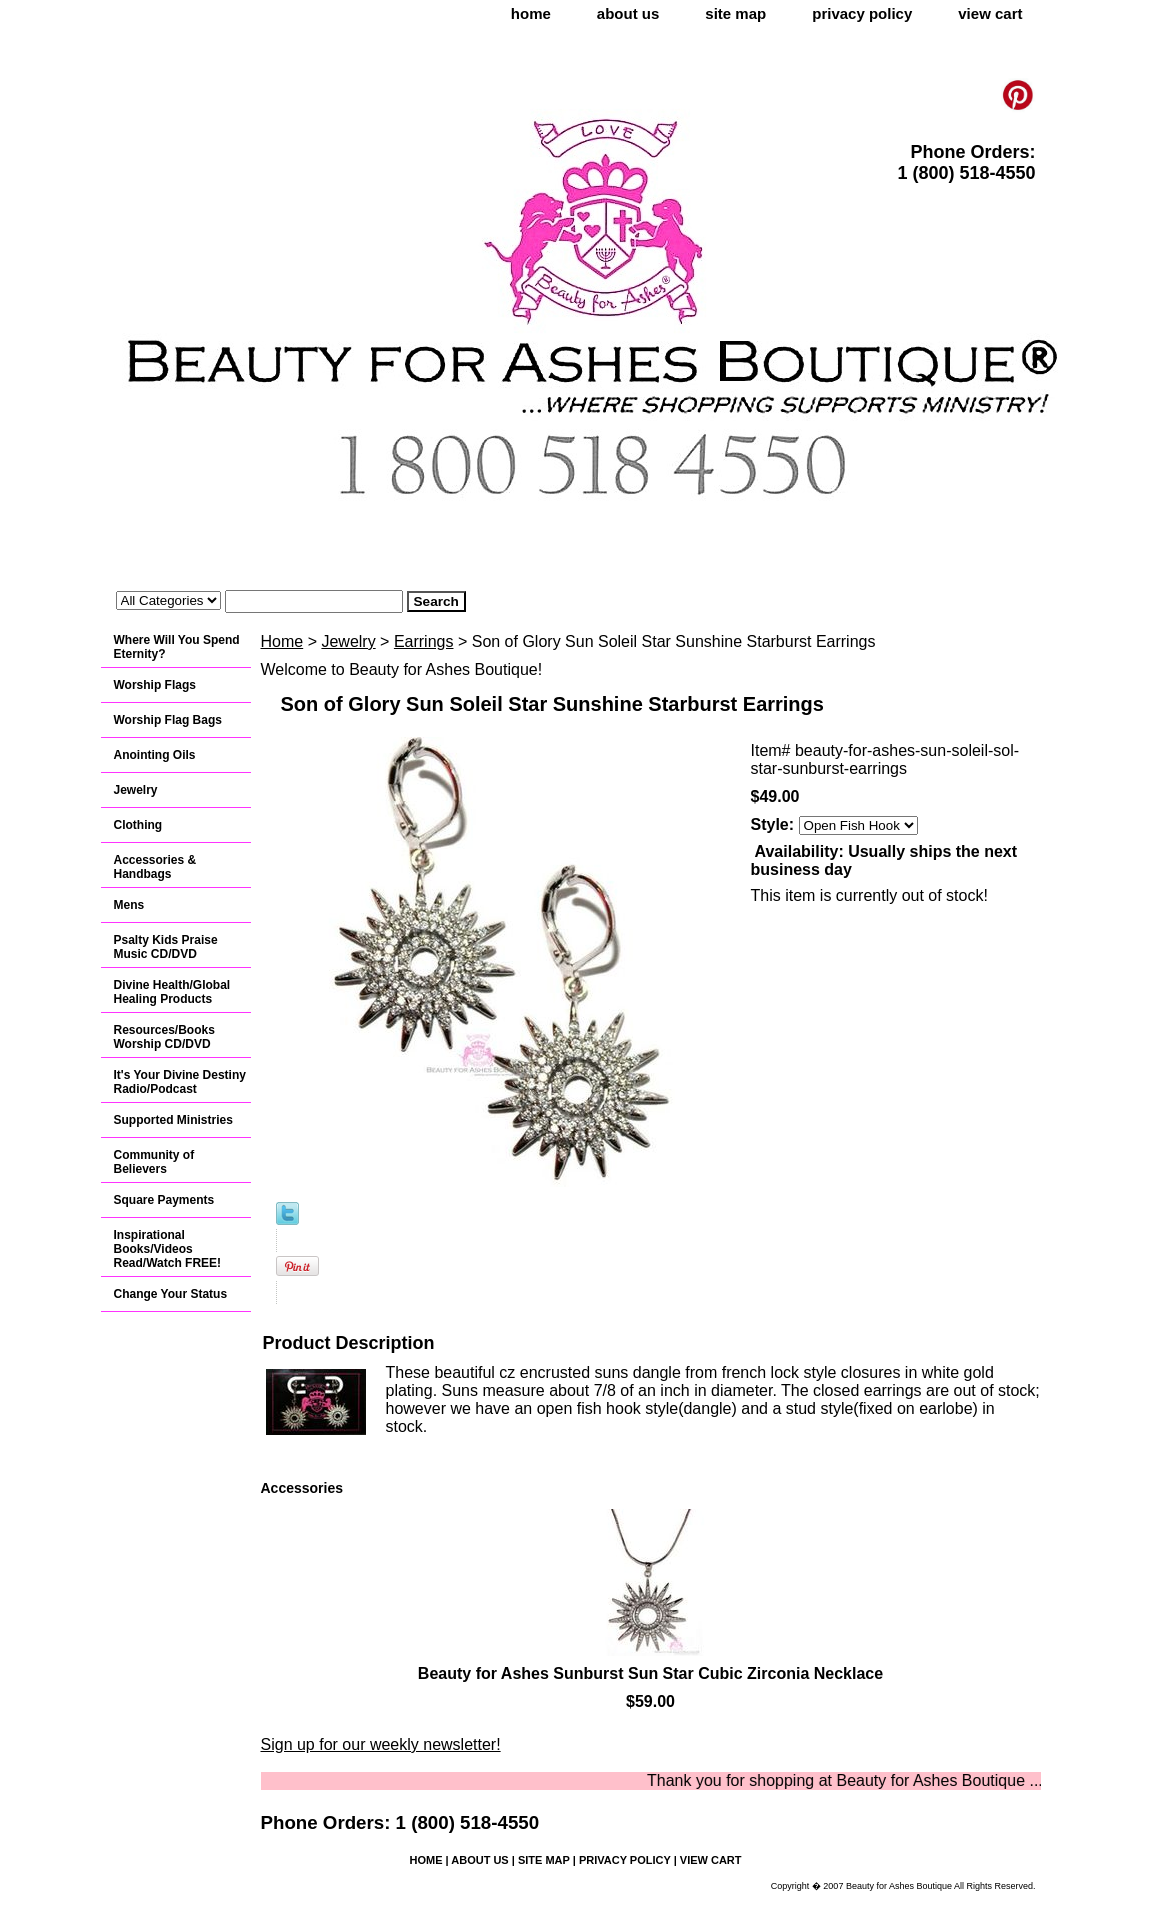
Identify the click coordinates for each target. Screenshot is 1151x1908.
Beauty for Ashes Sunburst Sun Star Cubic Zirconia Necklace (650, 1673)
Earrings (424, 641)
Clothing (138, 825)
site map (735, 13)
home (531, 13)
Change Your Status (171, 1294)
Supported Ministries (173, 1120)
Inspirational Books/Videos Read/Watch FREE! (168, 1249)
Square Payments (164, 1200)
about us (628, 13)
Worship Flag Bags (168, 720)
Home (282, 641)
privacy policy (862, 13)
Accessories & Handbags (155, 867)
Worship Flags (155, 685)
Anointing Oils (155, 755)
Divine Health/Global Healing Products (172, 992)
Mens (129, 905)
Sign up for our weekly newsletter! (381, 1744)
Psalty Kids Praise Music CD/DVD (166, 947)
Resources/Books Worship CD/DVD (164, 1037)
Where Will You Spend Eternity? (177, 647)
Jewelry (348, 641)
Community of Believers (154, 1162)
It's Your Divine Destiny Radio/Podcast (180, 1082)
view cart (990, 13)
